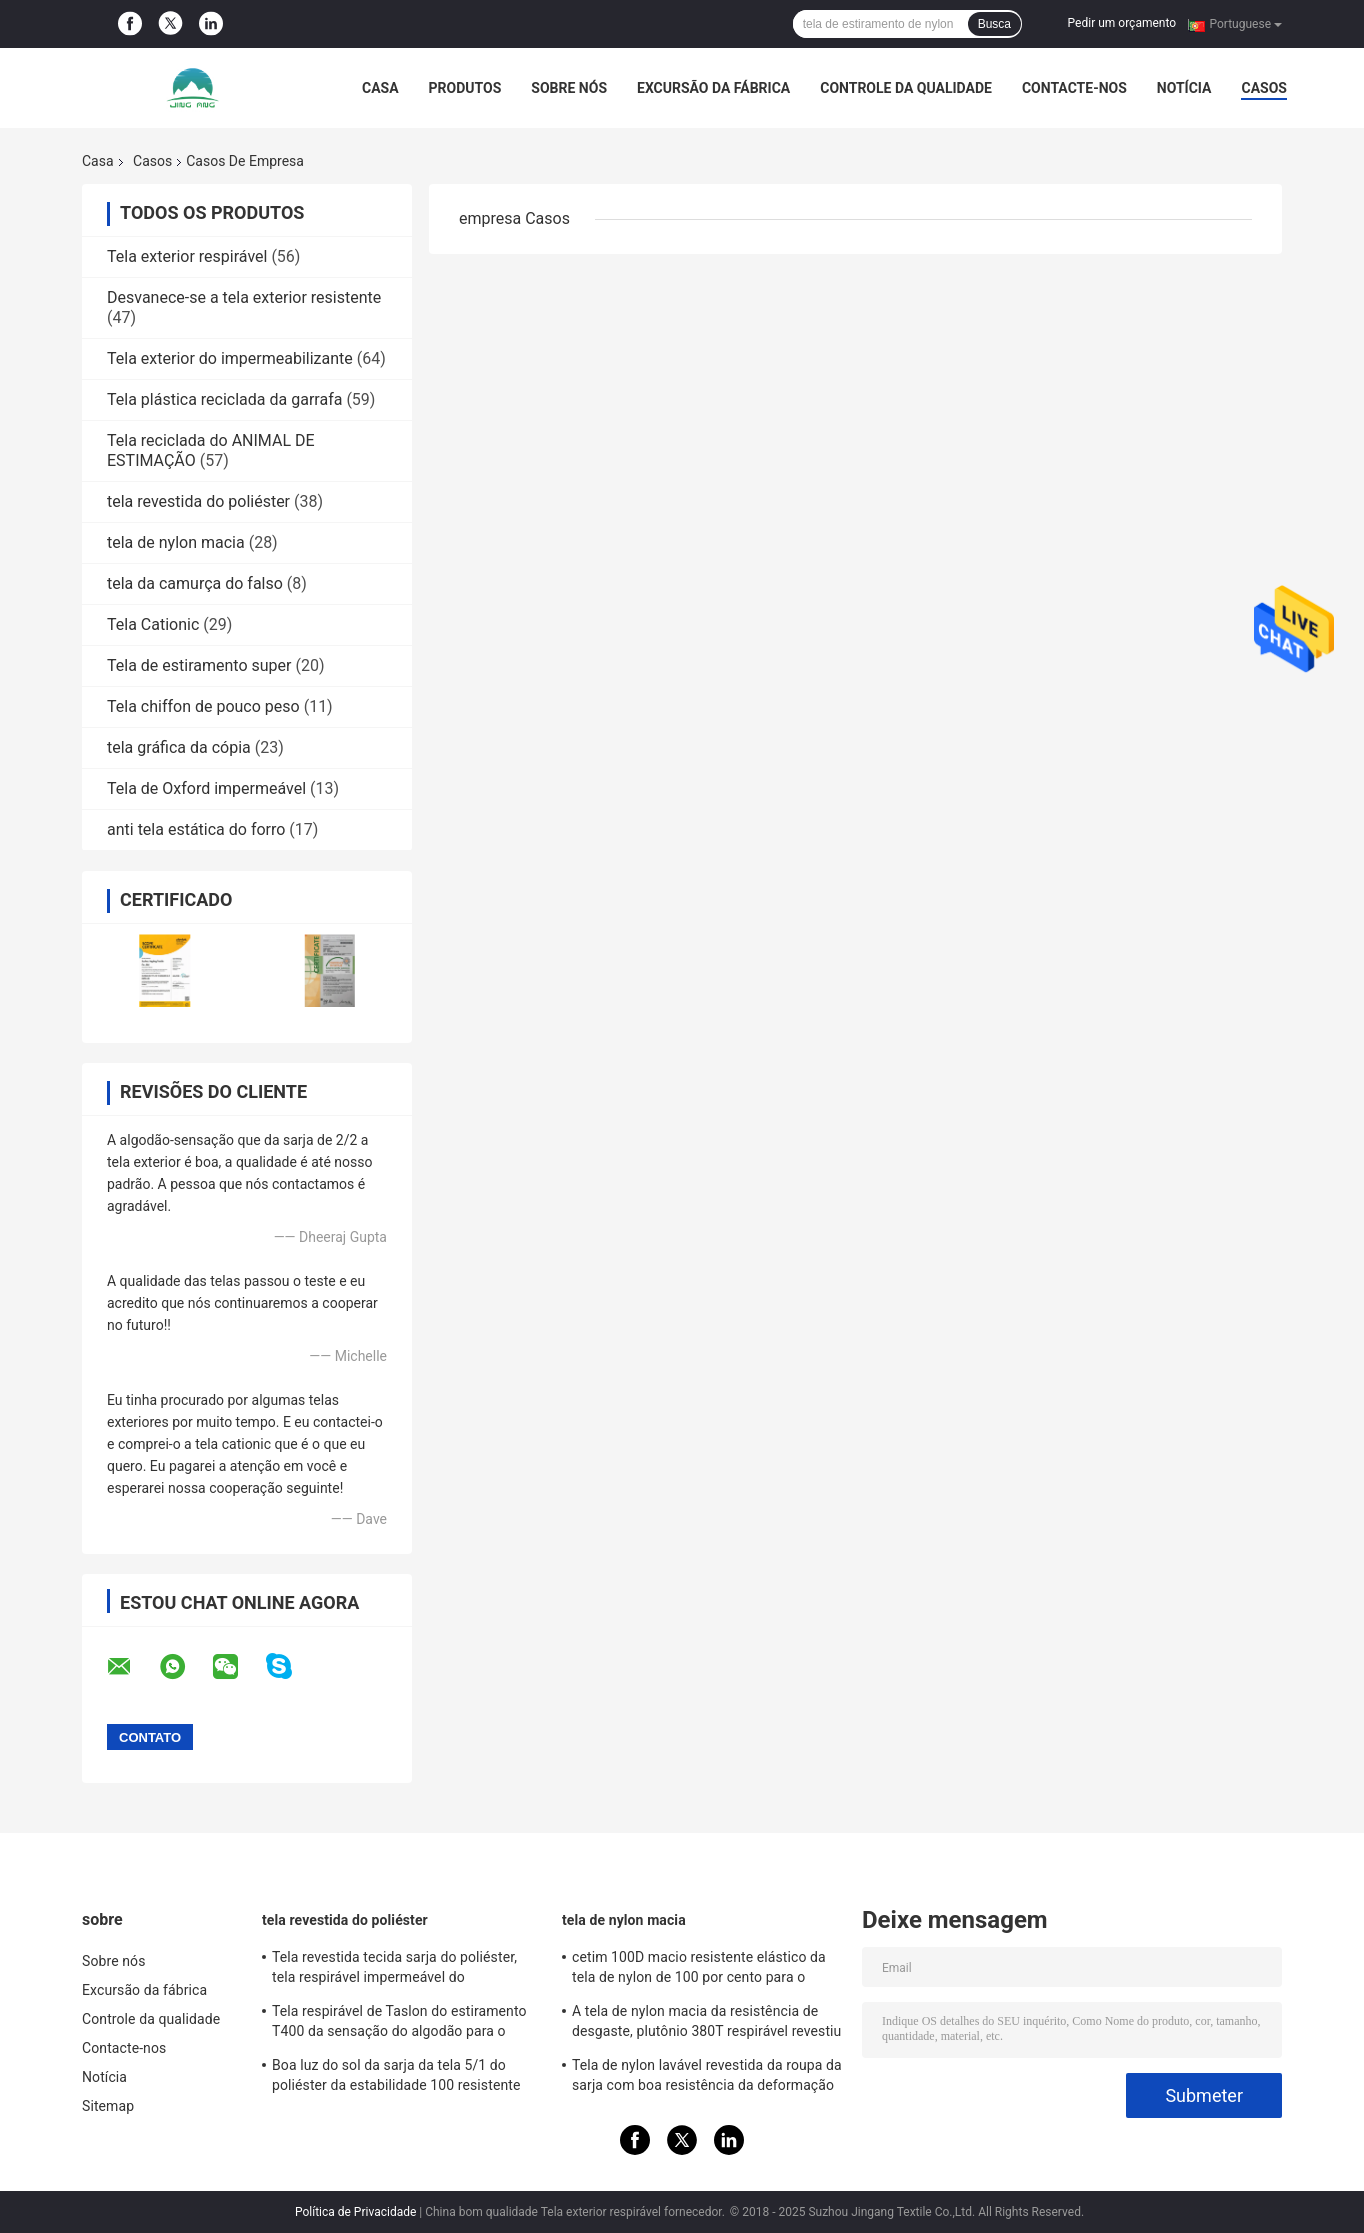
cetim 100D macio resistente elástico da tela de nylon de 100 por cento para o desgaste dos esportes (699, 1970)
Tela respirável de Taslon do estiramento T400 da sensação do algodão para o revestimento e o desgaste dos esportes (399, 2024)
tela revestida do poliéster (198, 501)
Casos (1263, 88)
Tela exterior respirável (187, 256)
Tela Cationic (153, 624)
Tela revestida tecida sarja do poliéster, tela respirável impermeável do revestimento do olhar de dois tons (394, 1970)
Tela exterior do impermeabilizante (230, 358)
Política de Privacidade (355, 2212)
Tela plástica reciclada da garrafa (224, 399)
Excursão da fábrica (713, 88)
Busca (994, 24)
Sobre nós (569, 88)
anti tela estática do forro (196, 829)
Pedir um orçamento (1122, 23)
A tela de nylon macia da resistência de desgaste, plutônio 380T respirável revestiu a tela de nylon (706, 2024)
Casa (380, 88)
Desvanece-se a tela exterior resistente (244, 297)
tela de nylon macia (176, 542)
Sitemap (108, 2106)
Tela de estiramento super (199, 665)
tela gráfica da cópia (179, 747)
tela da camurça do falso (195, 583)
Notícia (1184, 88)
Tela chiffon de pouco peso (203, 706)
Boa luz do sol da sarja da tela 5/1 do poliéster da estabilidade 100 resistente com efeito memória (396, 2078)
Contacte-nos (1074, 88)
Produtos (465, 88)
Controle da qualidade (906, 88)
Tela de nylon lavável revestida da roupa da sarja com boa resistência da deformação (707, 2075)
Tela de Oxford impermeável (206, 788)
